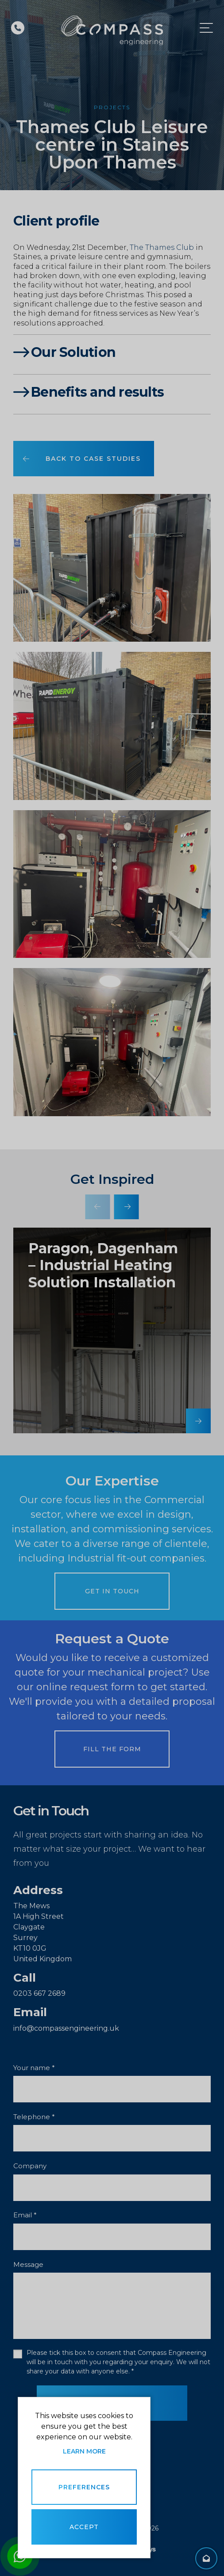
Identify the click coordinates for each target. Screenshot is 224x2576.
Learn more (84, 2451)
